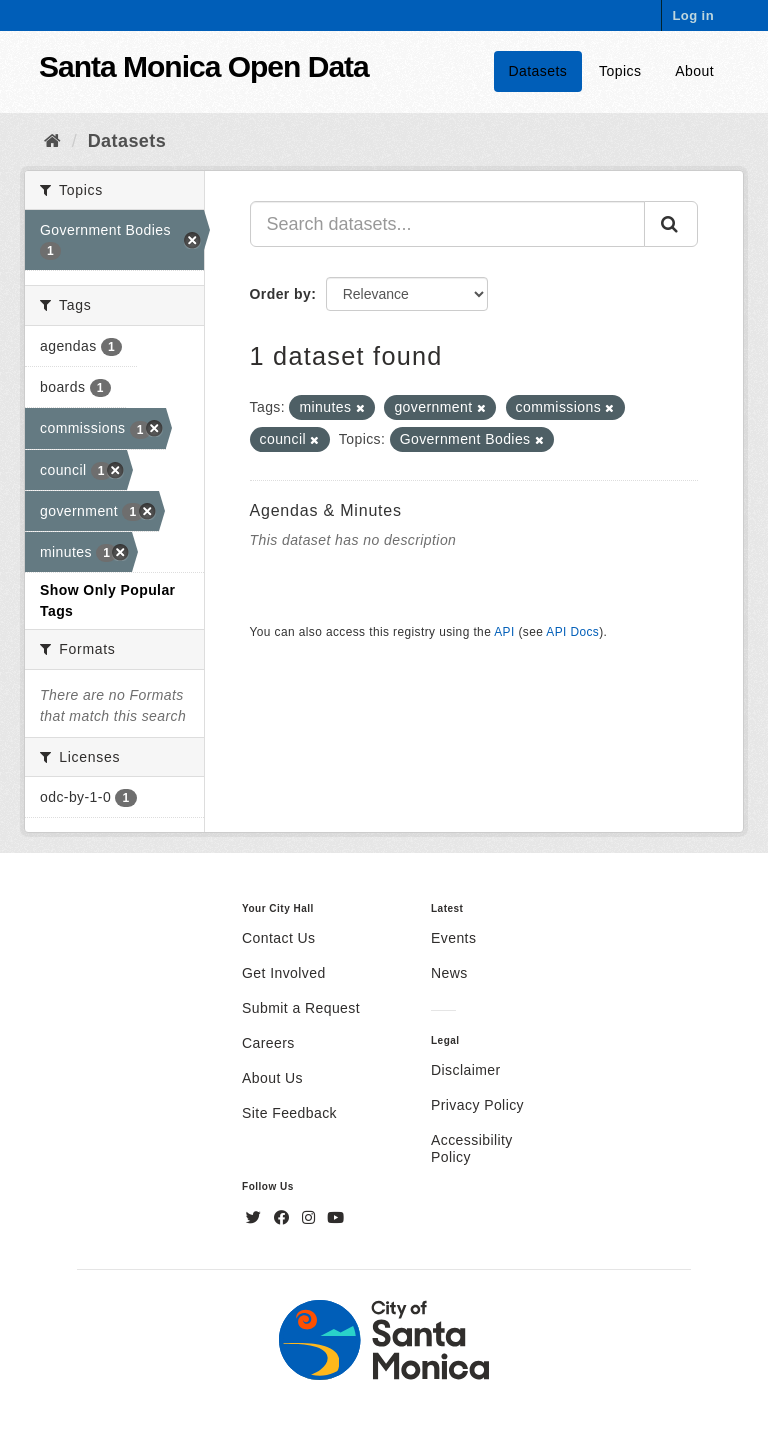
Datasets (538, 71)
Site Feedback (289, 1113)
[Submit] (671, 224)
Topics (620, 71)
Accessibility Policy (472, 1148)
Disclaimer (466, 1070)
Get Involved (284, 973)
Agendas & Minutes (326, 510)
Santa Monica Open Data (204, 66)
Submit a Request (301, 1008)
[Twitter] (256, 1218)
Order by (281, 294)
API (504, 632)
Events (453, 938)
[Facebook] (284, 1218)
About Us (272, 1078)
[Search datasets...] (448, 224)
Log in (693, 15)
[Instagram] (311, 1218)
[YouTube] (335, 1218)
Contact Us (278, 938)
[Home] (52, 141)
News (449, 973)
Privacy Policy (477, 1105)
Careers (268, 1043)
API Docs (572, 632)
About (694, 71)
